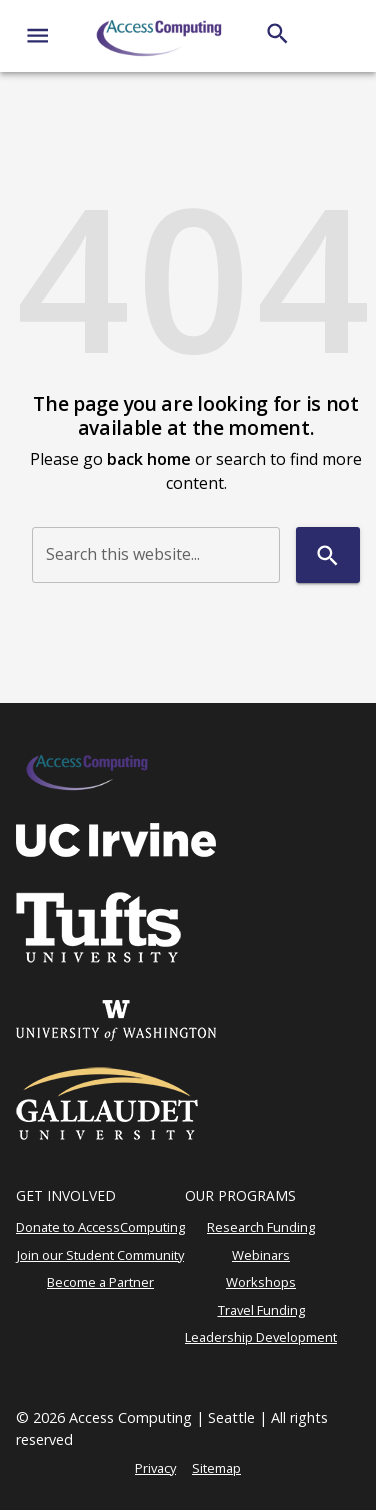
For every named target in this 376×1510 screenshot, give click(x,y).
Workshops (261, 1282)
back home (149, 459)
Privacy (155, 1468)
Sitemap (216, 1468)
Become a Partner (100, 1282)
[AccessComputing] (160, 36)
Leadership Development (261, 1337)
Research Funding (261, 1227)
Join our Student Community (100, 1255)
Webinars (261, 1255)
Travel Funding (261, 1310)
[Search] (277, 33)
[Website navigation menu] (37, 35)
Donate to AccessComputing (100, 1227)
